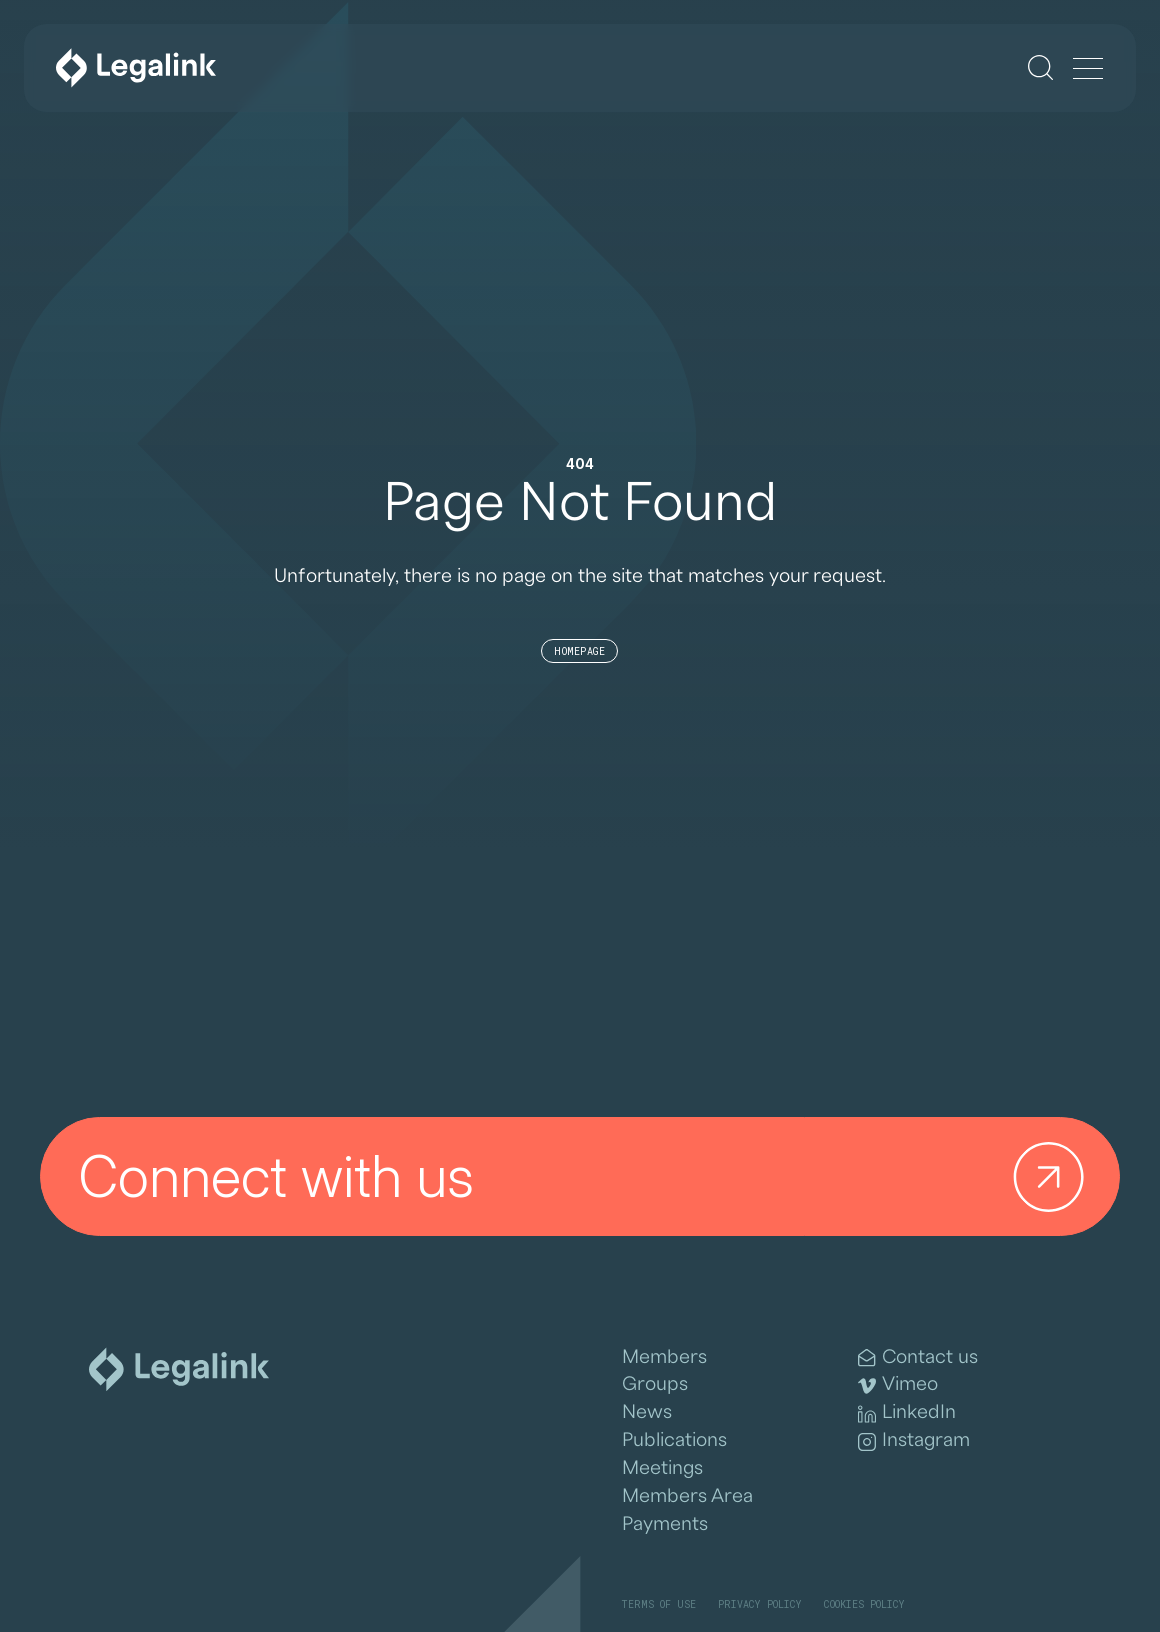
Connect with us (589, 1177)
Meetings (662, 1468)
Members (664, 1357)
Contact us (918, 1357)
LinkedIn (907, 1412)
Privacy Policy (760, 1604)
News (647, 1412)
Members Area (687, 1496)
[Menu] (1088, 70)
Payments (665, 1524)
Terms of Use (658, 1604)
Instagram (914, 1440)
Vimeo (898, 1384)
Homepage (579, 651)
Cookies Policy (864, 1604)
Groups (655, 1384)
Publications (674, 1440)
